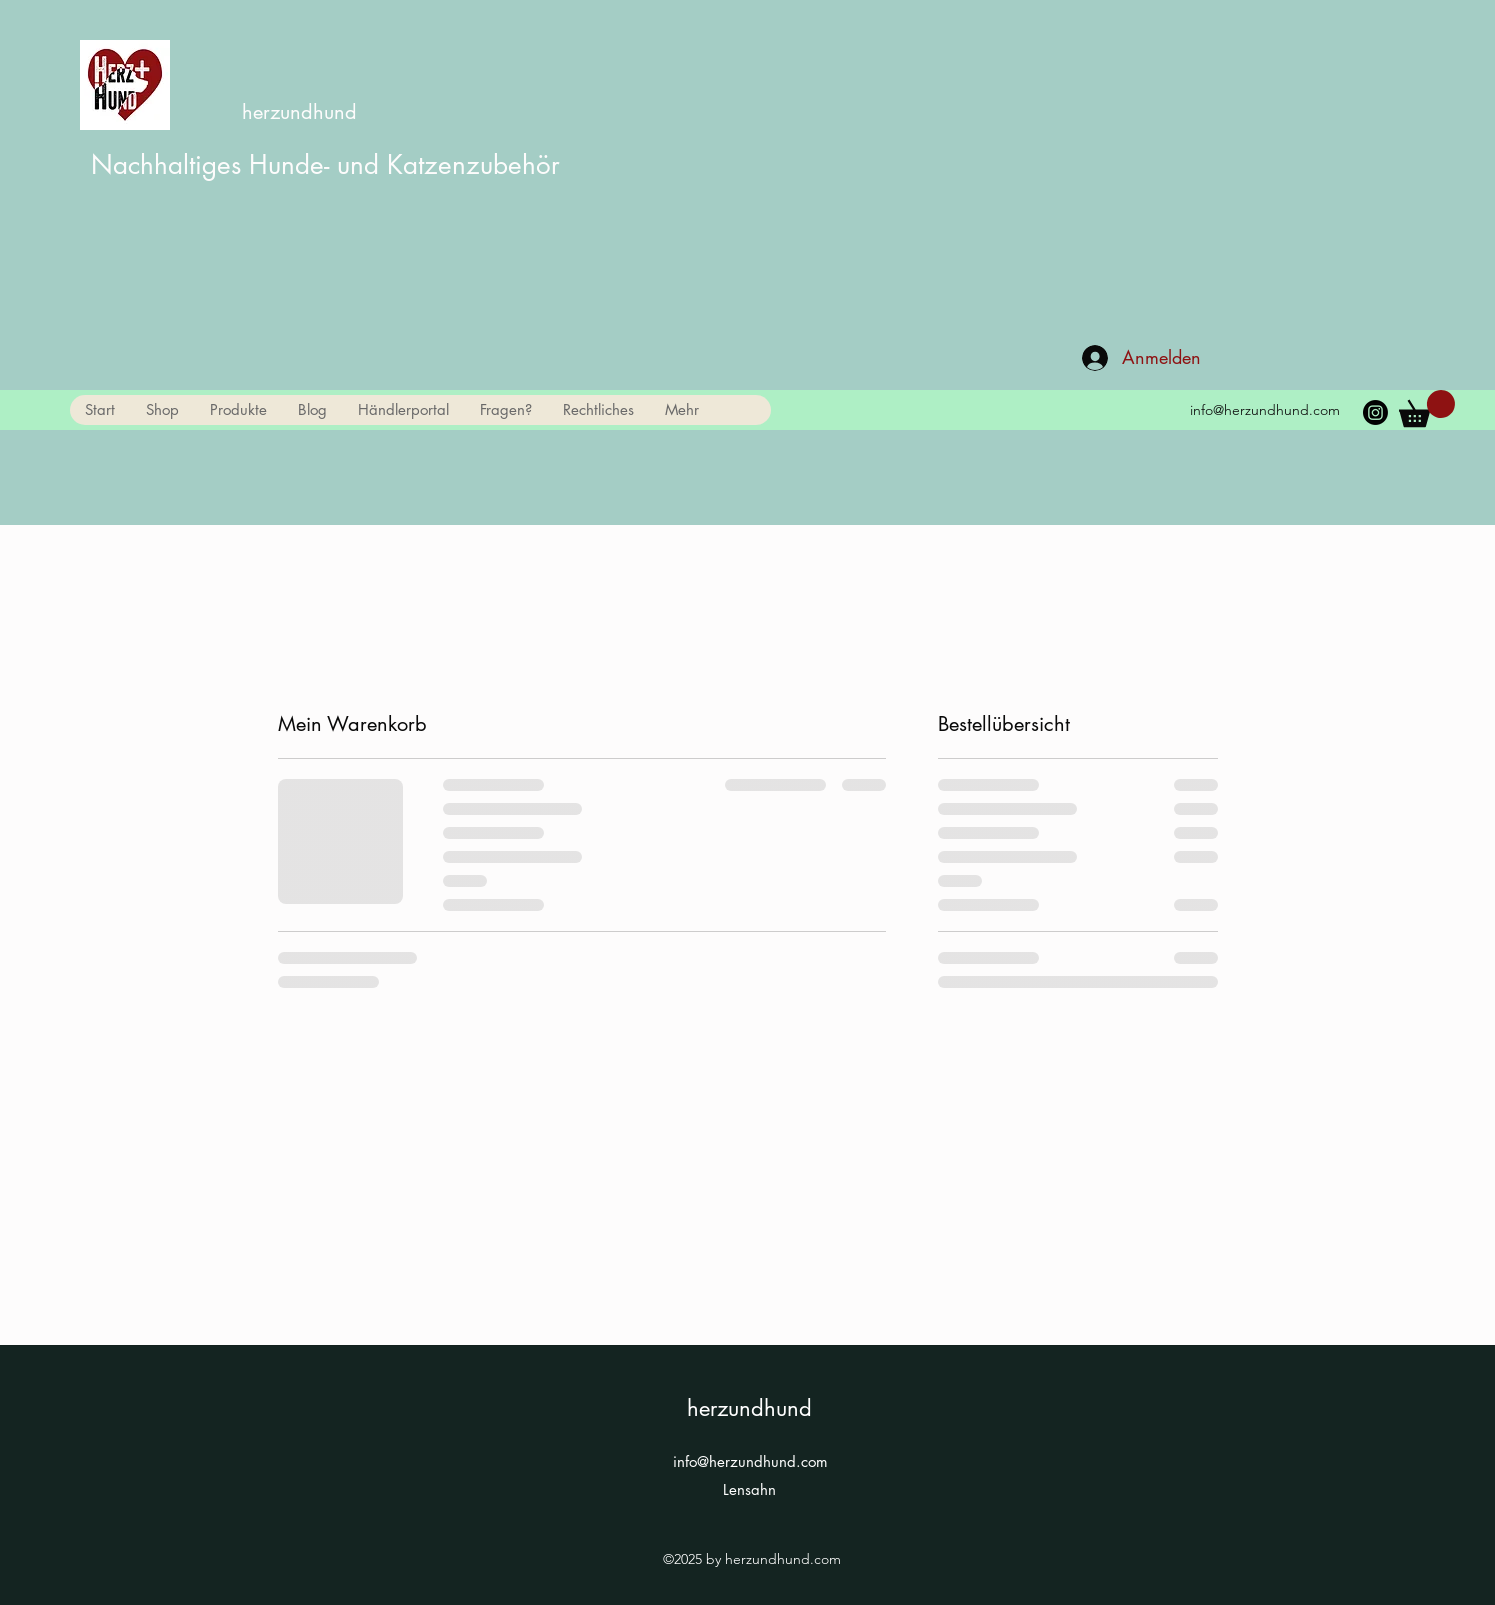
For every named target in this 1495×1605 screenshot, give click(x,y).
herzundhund (299, 112)
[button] (238, 410)
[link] (1427, 408)
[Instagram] (1375, 412)
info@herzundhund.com (1265, 410)
